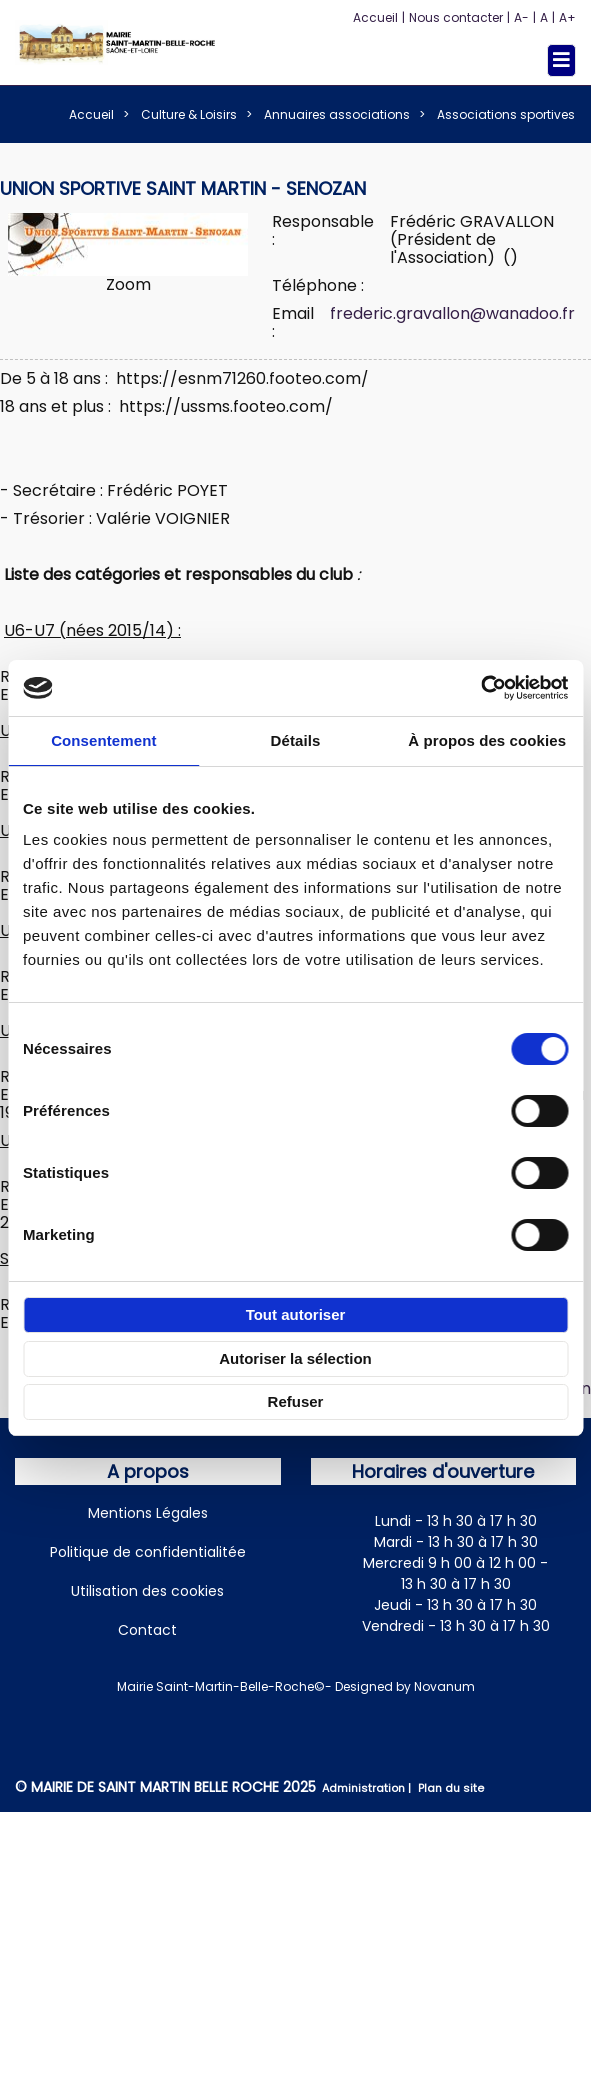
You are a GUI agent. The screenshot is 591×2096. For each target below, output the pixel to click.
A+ (567, 17)
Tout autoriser (296, 1314)
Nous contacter (456, 17)
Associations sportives (506, 114)
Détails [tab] (296, 740)
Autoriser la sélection (295, 1358)
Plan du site (451, 1788)
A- (521, 17)
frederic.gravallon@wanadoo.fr (452, 313)
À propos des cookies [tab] (487, 740)
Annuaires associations (337, 114)
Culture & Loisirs (189, 114)
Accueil (375, 17)
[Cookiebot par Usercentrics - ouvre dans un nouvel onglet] (480, 688)
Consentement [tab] (103, 740)
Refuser (296, 1401)
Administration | (368, 1788)
